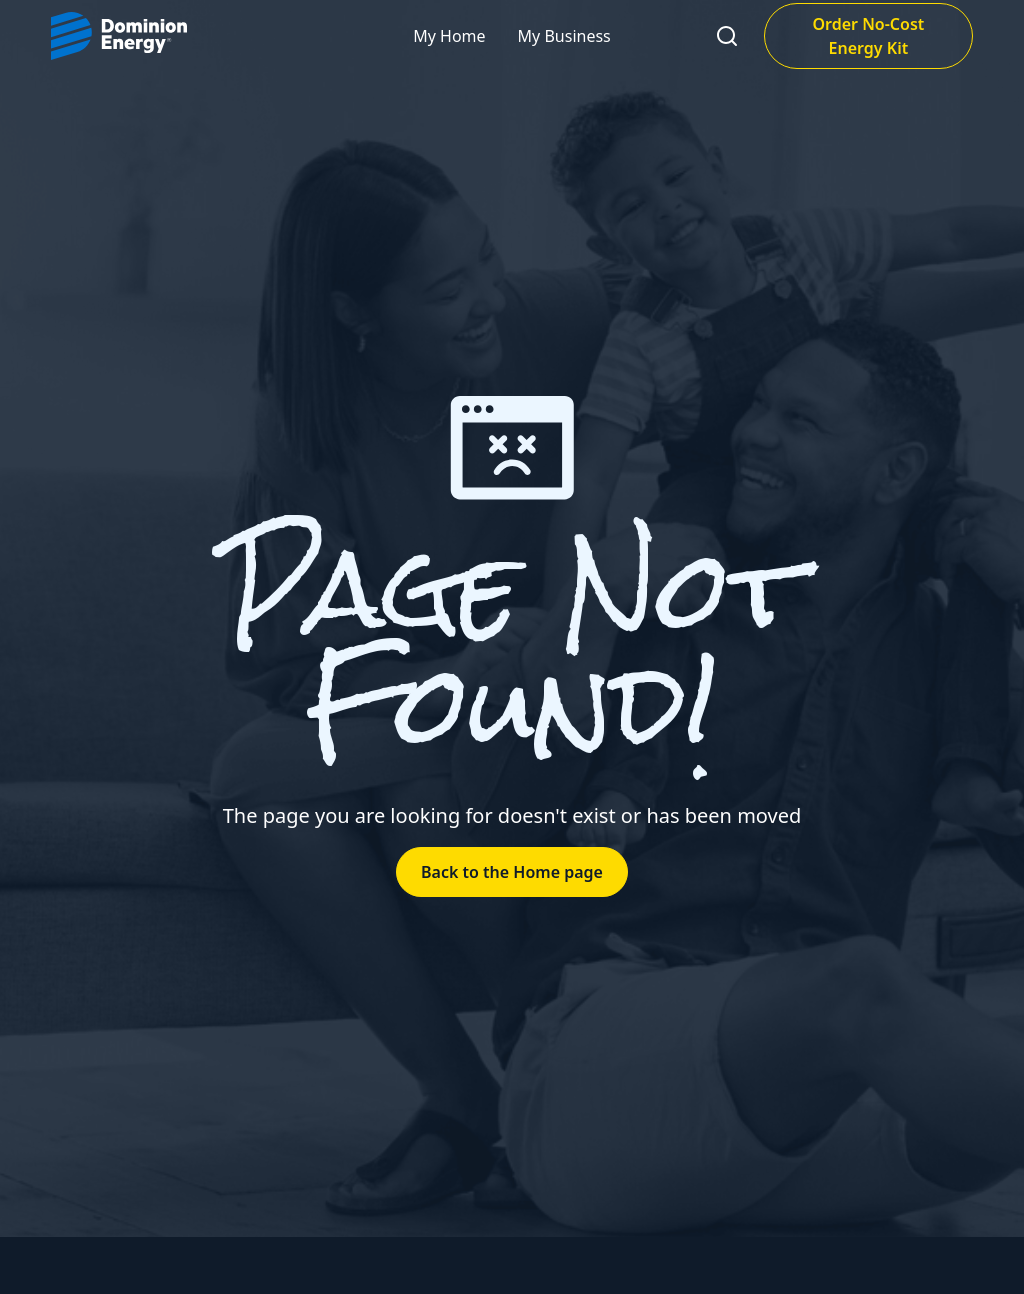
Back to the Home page (512, 872)
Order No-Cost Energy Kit (868, 36)
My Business (564, 36)
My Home (449, 36)
